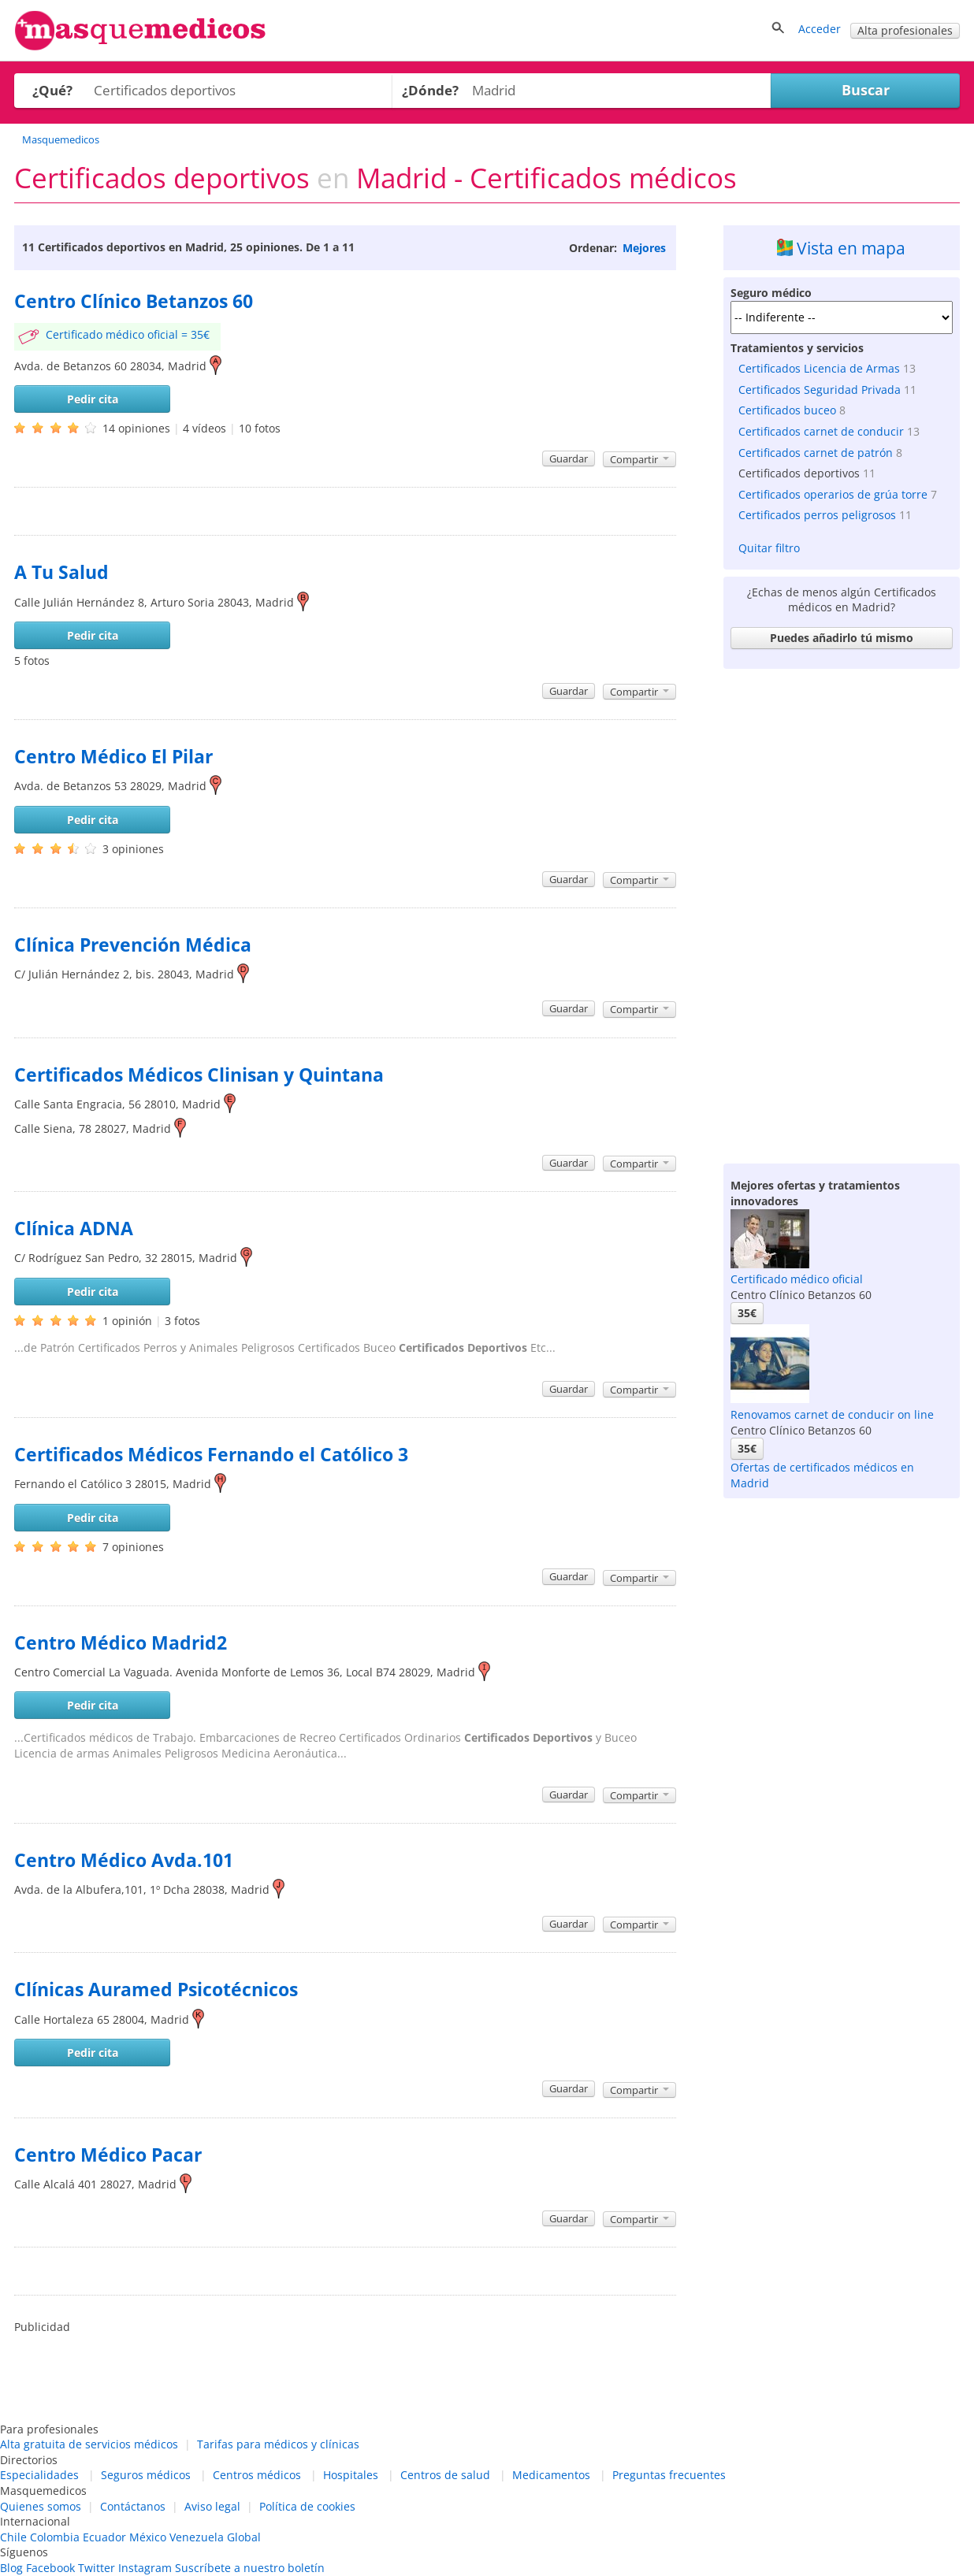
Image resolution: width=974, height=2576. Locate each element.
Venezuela (196, 2537)
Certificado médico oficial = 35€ (128, 334)
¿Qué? (52, 90)
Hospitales (350, 2474)
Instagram (145, 2567)
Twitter (96, 2567)
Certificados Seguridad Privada (819, 389)
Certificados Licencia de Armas (819, 368)
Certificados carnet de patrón (815, 452)
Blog (11, 2567)
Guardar (568, 458)
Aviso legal (212, 2506)
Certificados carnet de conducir (821, 431)
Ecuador (104, 2537)
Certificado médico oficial (796, 1278)
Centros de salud (445, 2474)
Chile (13, 2537)
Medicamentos (551, 2474)
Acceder (819, 28)
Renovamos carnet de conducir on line (832, 1414)
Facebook (50, 2567)
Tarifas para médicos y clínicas (278, 2444)
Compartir (639, 459)
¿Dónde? (430, 90)
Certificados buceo (787, 410)
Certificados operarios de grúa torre (833, 494)
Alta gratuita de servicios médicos (89, 2444)
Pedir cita (92, 399)
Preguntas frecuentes (669, 2474)
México (147, 2537)
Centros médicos (257, 2474)
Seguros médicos (146, 2474)
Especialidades (39, 2474)
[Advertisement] (841, 912)
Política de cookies (307, 2506)
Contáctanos (132, 2506)
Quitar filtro (769, 547)
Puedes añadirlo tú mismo (841, 637)
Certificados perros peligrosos (817, 514)
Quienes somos (40, 2506)
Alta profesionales (905, 30)
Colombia (55, 2537)
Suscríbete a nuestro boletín (250, 2567)
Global (244, 2537)
